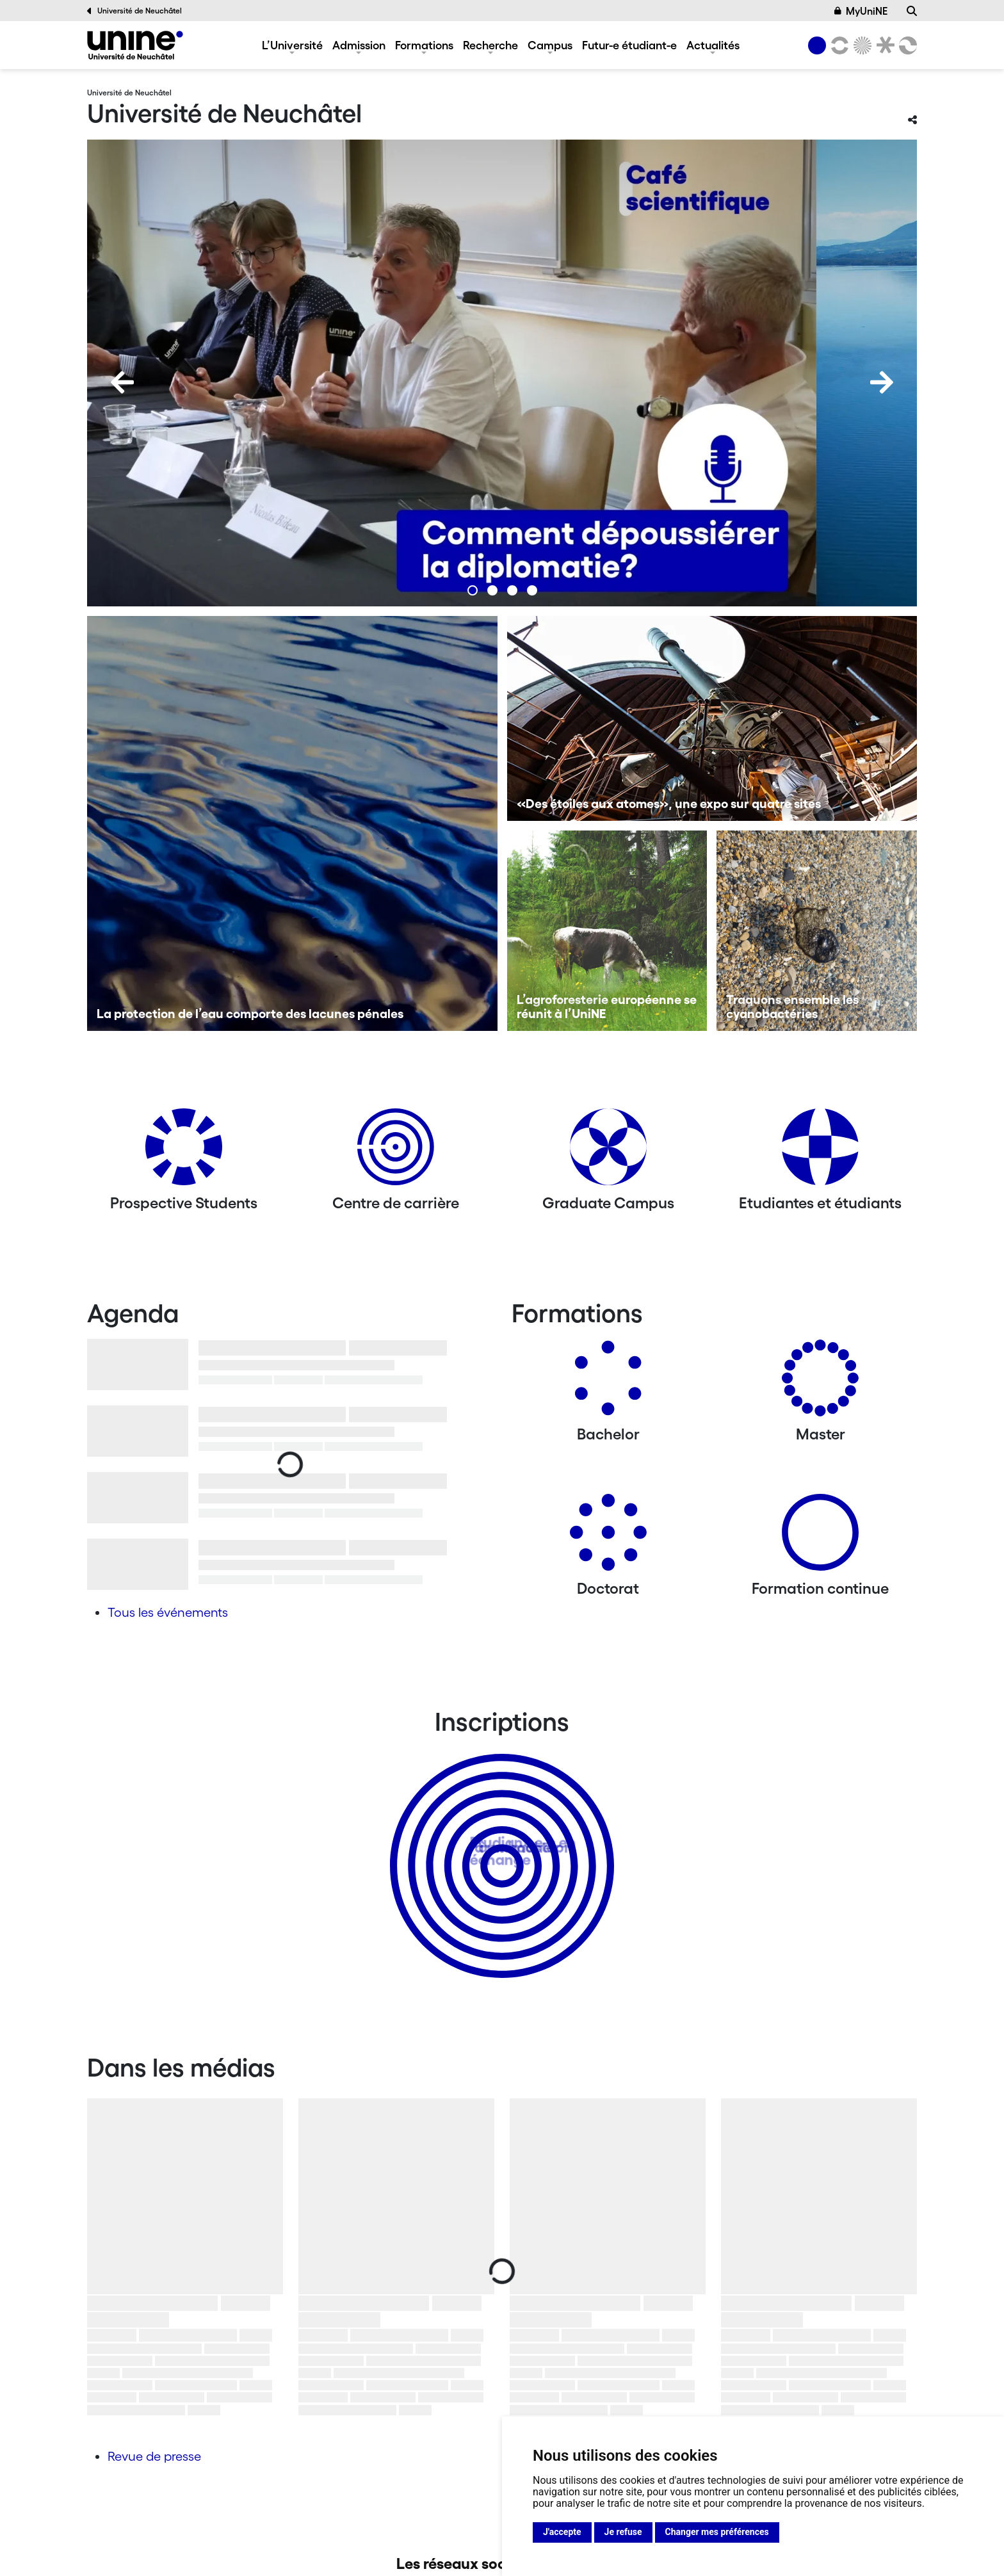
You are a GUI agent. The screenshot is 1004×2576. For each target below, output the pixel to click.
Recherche (490, 44)
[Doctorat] (608, 1537)
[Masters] (820, 1383)
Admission (358, 44)
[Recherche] (912, 11)
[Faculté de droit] (883, 45)
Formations (424, 44)
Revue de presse (154, 2456)
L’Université (292, 44)
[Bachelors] (608, 1383)
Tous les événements (168, 1612)
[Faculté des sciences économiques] (906, 45)
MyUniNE (861, 11)
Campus (550, 44)
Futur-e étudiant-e (629, 44)
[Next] (881, 382)
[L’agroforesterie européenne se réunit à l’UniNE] (607, 930)
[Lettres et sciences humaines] (837, 45)
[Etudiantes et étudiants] (820, 1151)
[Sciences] (860, 45)
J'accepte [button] (562, 2532)
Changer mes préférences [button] (717, 2532)
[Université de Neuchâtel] (135, 45)
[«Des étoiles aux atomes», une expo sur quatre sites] (712, 718)
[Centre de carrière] (396, 1151)
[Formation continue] (820, 1537)
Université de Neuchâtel (134, 11)
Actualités (713, 44)
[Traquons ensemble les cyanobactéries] (817, 930)
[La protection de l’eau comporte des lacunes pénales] (292, 823)
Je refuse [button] (623, 2532)
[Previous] (122, 382)
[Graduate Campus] (608, 1151)
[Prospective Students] (184, 1151)
